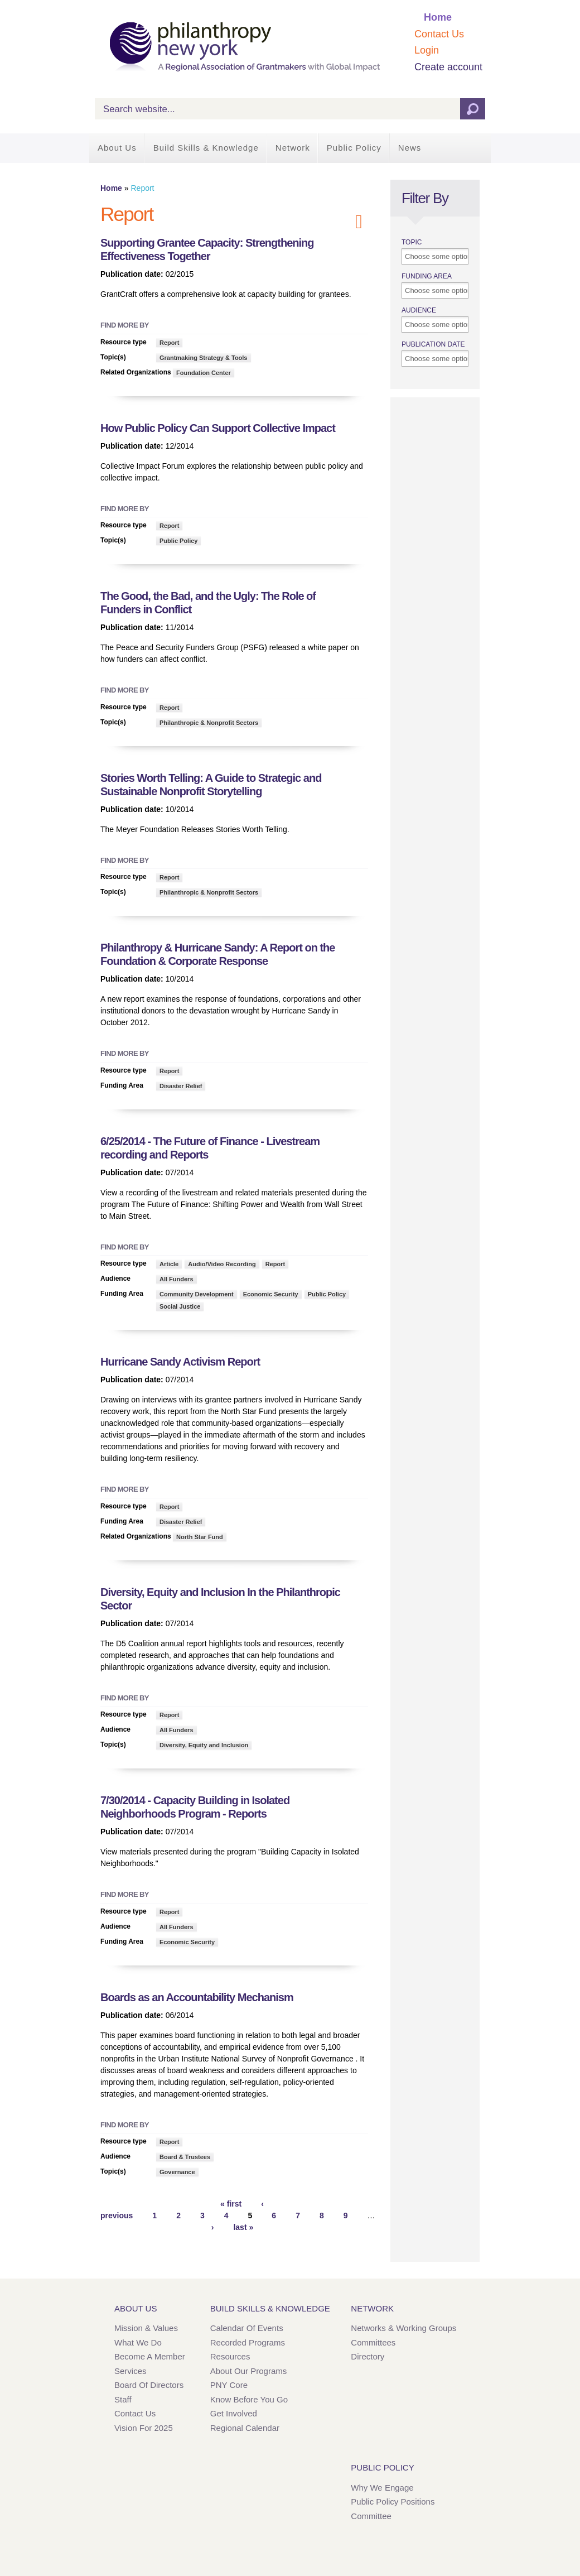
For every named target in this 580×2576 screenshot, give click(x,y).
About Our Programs (248, 2371)
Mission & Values (146, 2328)
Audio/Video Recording (221, 1264)
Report (169, 342)
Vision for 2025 (143, 2428)
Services (130, 2371)
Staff (123, 2399)
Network (293, 147)
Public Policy (354, 147)
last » (243, 2227)
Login (426, 50)
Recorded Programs (247, 2342)
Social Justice (180, 1306)
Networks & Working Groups (403, 2328)
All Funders (177, 1279)
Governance (177, 2172)
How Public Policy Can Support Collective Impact (217, 428)
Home (438, 17)
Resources (230, 2356)
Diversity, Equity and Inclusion (204, 1745)
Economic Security (270, 1294)
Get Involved (233, 2413)
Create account (448, 67)
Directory (367, 2356)
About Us (117, 147)
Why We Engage (382, 2487)
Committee (371, 2516)
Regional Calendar (244, 2428)
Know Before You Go (249, 2399)
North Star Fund (199, 1537)
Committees (373, 2342)
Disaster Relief (181, 1086)
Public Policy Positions (392, 2501)
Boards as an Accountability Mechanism (196, 1997)
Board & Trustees (185, 2157)
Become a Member (149, 2356)
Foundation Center (203, 372)
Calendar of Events (246, 2328)
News (410, 147)
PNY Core (229, 2385)
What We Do (138, 2342)
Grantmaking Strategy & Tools (204, 357)
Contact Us (439, 34)
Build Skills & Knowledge (206, 147)
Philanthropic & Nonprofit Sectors (209, 722)
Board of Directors (148, 2385)
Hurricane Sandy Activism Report (180, 1362)
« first (230, 2203)
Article (169, 1264)
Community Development (197, 1294)
